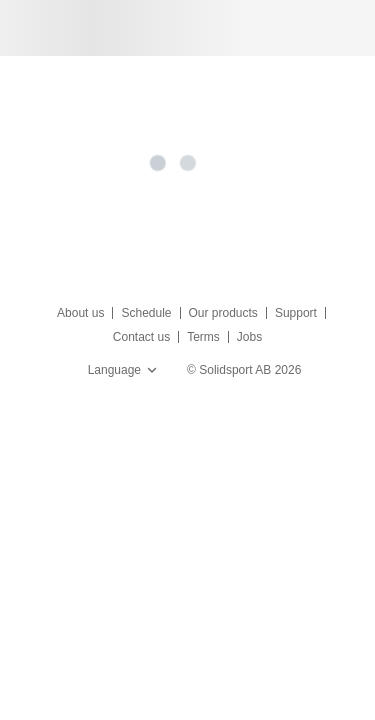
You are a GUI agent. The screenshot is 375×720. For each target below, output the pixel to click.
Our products (223, 313)
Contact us (141, 337)
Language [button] (124, 370)
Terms (203, 337)
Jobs (249, 337)
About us (80, 313)
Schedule (146, 313)
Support (296, 313)
